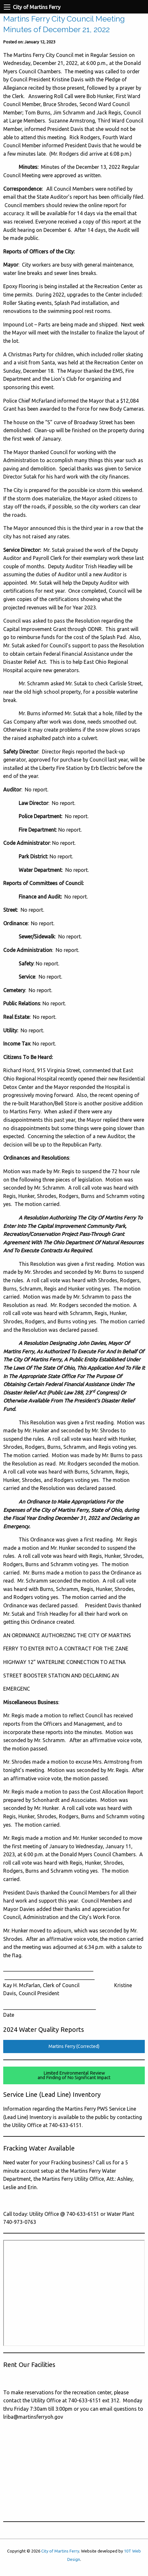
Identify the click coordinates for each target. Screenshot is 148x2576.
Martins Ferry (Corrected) (74, 2046)
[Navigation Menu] (7, 7)
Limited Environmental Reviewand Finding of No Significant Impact (74, 2075)
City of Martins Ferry (60, 2551)
